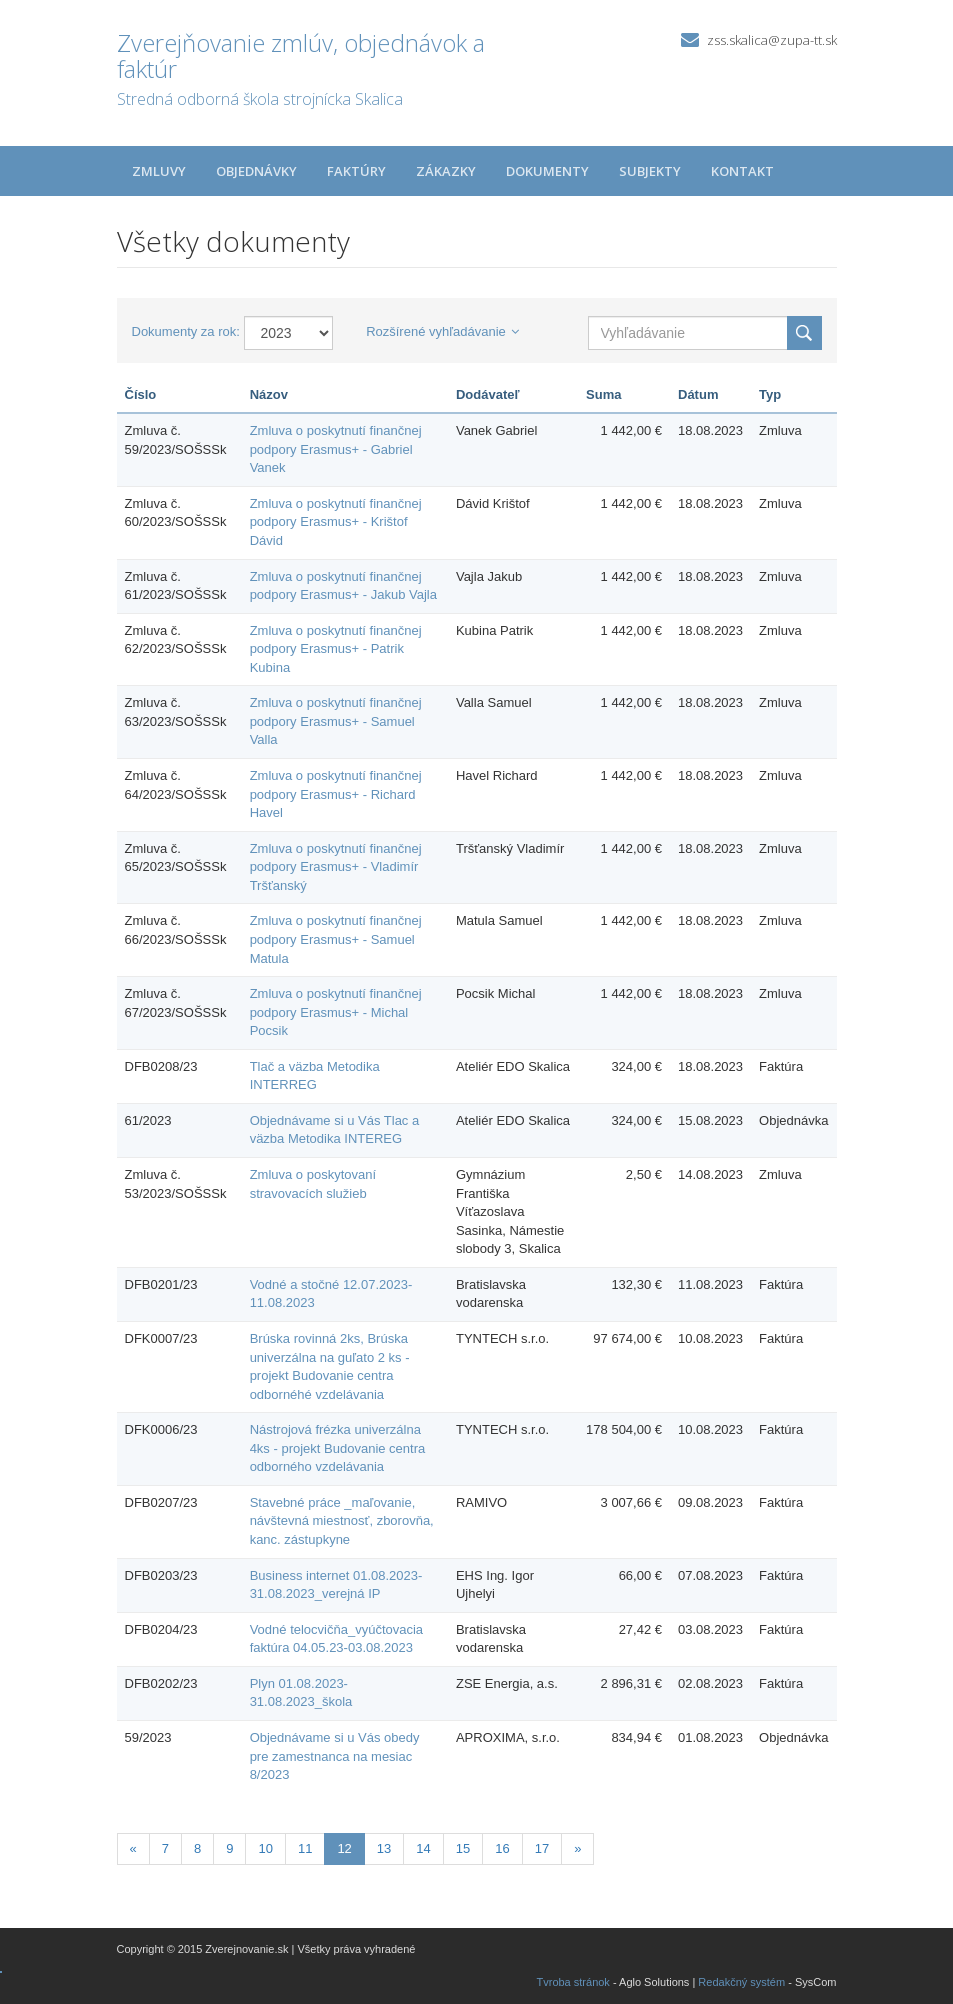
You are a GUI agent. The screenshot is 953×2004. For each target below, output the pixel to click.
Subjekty (650, 171)
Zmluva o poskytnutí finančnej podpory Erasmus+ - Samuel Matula (336, 939)
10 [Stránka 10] (265, 1848)
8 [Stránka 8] (197, 1848)
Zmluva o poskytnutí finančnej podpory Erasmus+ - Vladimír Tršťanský (336, 867)
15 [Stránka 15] (463, 1848)
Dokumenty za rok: (186, 331)
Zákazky (446, 171)
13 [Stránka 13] (384, 1848)
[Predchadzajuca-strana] (133, 1849)
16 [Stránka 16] (502, 1848)
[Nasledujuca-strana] (577, 1849)
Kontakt (742, 171)
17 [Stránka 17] (542, 1848)
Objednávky (256, 171)
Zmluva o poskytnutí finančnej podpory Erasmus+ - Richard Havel (336, 794)
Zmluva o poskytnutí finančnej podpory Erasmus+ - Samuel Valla (336, 721)
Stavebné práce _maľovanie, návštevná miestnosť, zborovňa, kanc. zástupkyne (342, 1521)
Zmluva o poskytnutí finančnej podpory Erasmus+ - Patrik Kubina (336, 649)
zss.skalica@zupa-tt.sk (772, 40)
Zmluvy (159, 171)
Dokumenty (547, 171)
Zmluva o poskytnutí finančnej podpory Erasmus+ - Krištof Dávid (336, 522)
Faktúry (356, 171)
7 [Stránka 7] (165, 1848)
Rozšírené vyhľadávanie (442, 331)
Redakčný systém (741, 1982)
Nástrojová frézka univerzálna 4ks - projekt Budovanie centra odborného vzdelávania (338, 1448)
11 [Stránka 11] (305, 1848)
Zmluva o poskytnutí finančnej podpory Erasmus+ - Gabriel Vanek (336, 449)
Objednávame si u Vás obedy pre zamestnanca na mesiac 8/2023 (335, 1756)
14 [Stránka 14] (423, 1848)
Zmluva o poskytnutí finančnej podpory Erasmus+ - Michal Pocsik (336, 1012)
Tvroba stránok (573, 1982)
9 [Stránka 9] (229, 1848)
